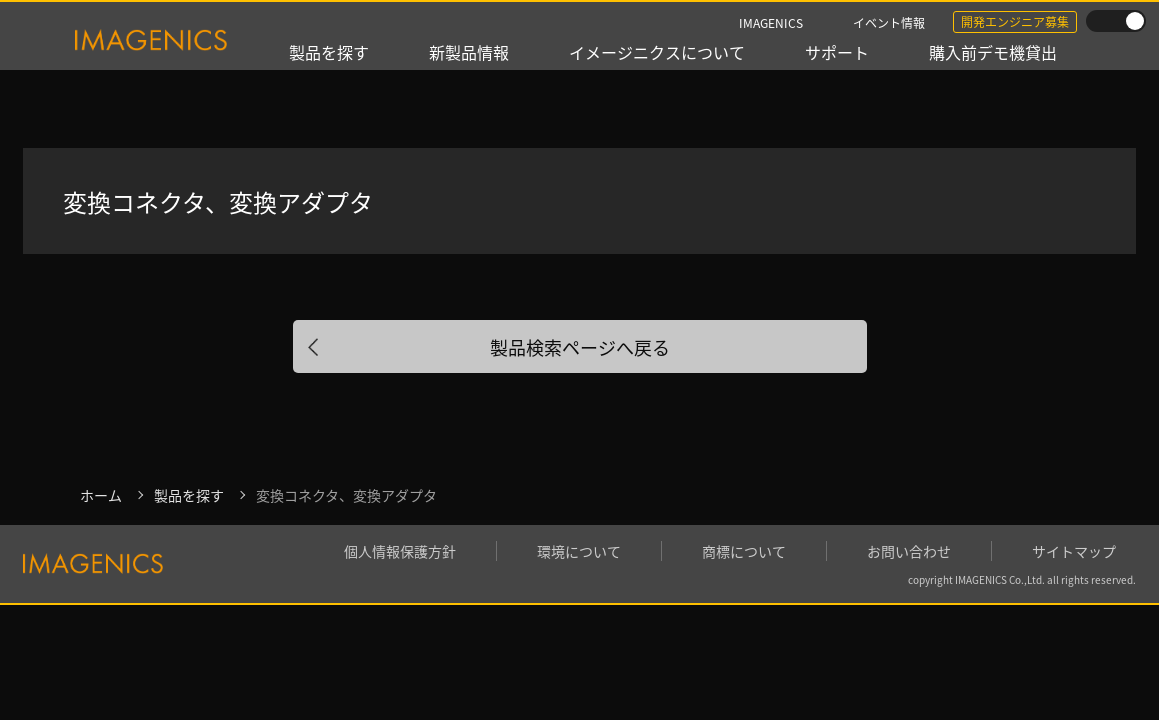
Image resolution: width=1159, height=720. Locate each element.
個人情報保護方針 (400, 551)
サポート (837, 52)
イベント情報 (889, 22)
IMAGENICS (771, 22)
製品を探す (329, 52)
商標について (744, 551)
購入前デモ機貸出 (993, 52)
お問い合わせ (909, 551)
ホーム (101, 495)
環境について (579, 551)
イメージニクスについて (657, 52)
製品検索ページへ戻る (580, 347)
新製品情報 (469, 52)
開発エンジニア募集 (1015, 21)
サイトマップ (1074, 551)
